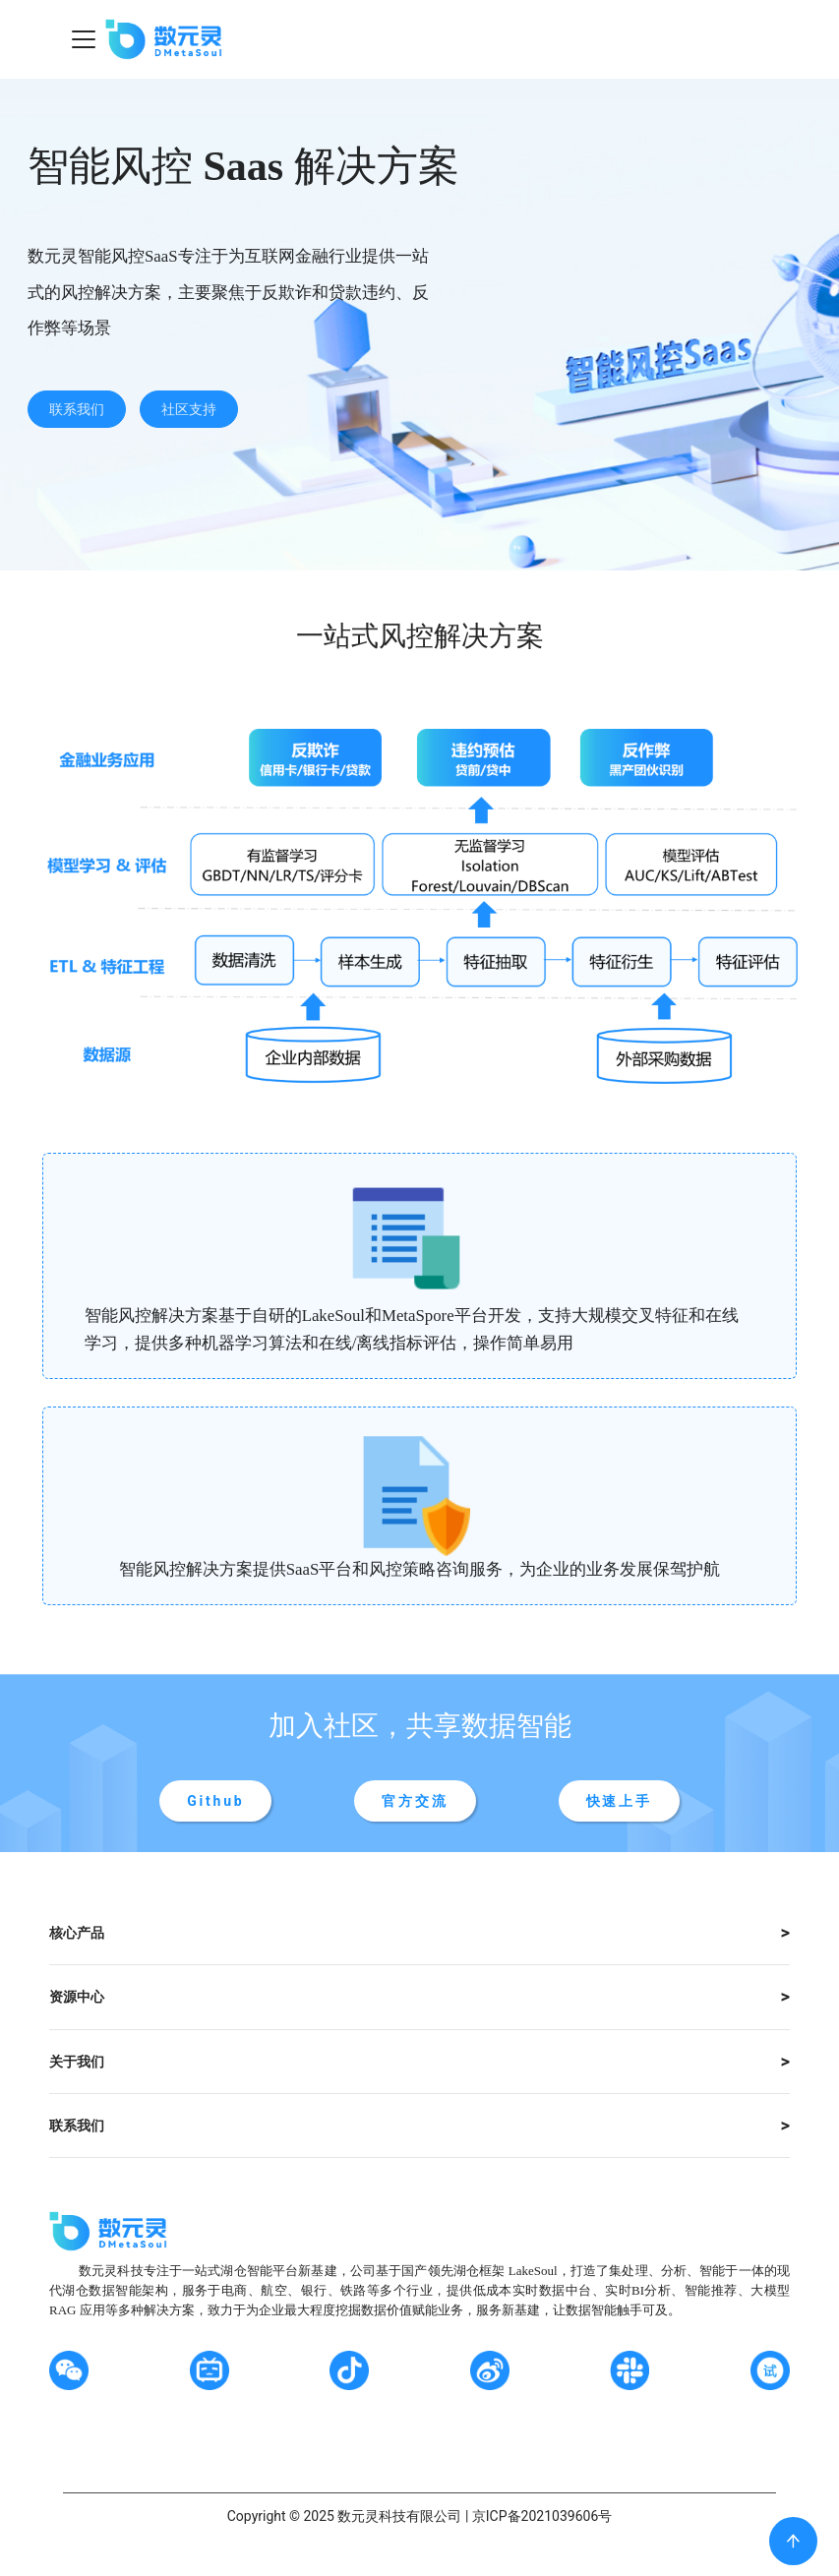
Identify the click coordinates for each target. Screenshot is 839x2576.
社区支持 (188, 409)
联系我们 (76, 409)
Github (215, 1801)
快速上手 (619, 1801)
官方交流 (415, 1801)
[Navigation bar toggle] (83, 39)
